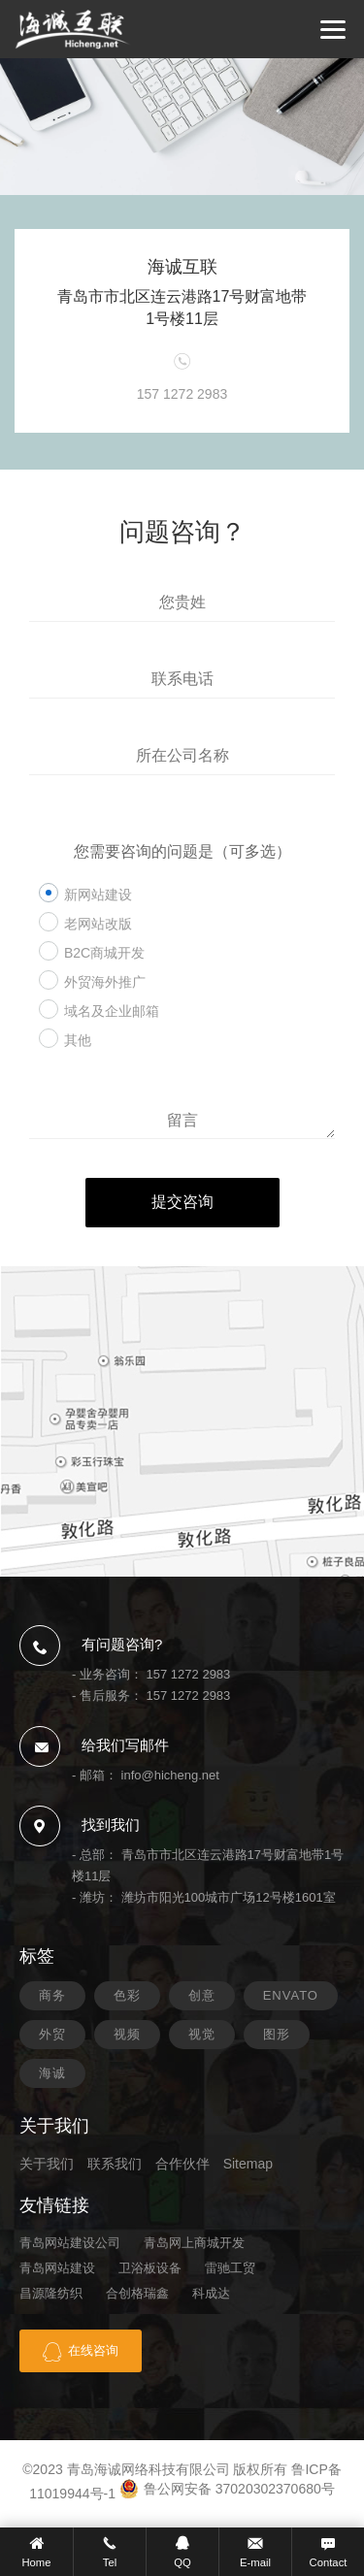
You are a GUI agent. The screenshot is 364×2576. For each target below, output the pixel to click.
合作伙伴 (182, 2163)
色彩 (127, 1995)
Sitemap (248, 2163)
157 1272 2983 (189, 1674)
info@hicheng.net (170, 1775)
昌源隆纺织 (51, 2293)
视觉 (201, 2034)
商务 (52, 1995)
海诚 (52, 2073)
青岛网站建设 (57, 2268)
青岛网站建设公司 (69, 2242)
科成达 (211, 2293)
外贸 (52, 2034)
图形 (276, 2034)
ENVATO (290, 1995)
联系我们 (114, 2163)
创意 (201, 1995)
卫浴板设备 (150, 2268)
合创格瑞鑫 (137, 2293)
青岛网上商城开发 (194, 2242)
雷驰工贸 (230, 2268)
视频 (127, 2034)
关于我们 (46, 2163)
